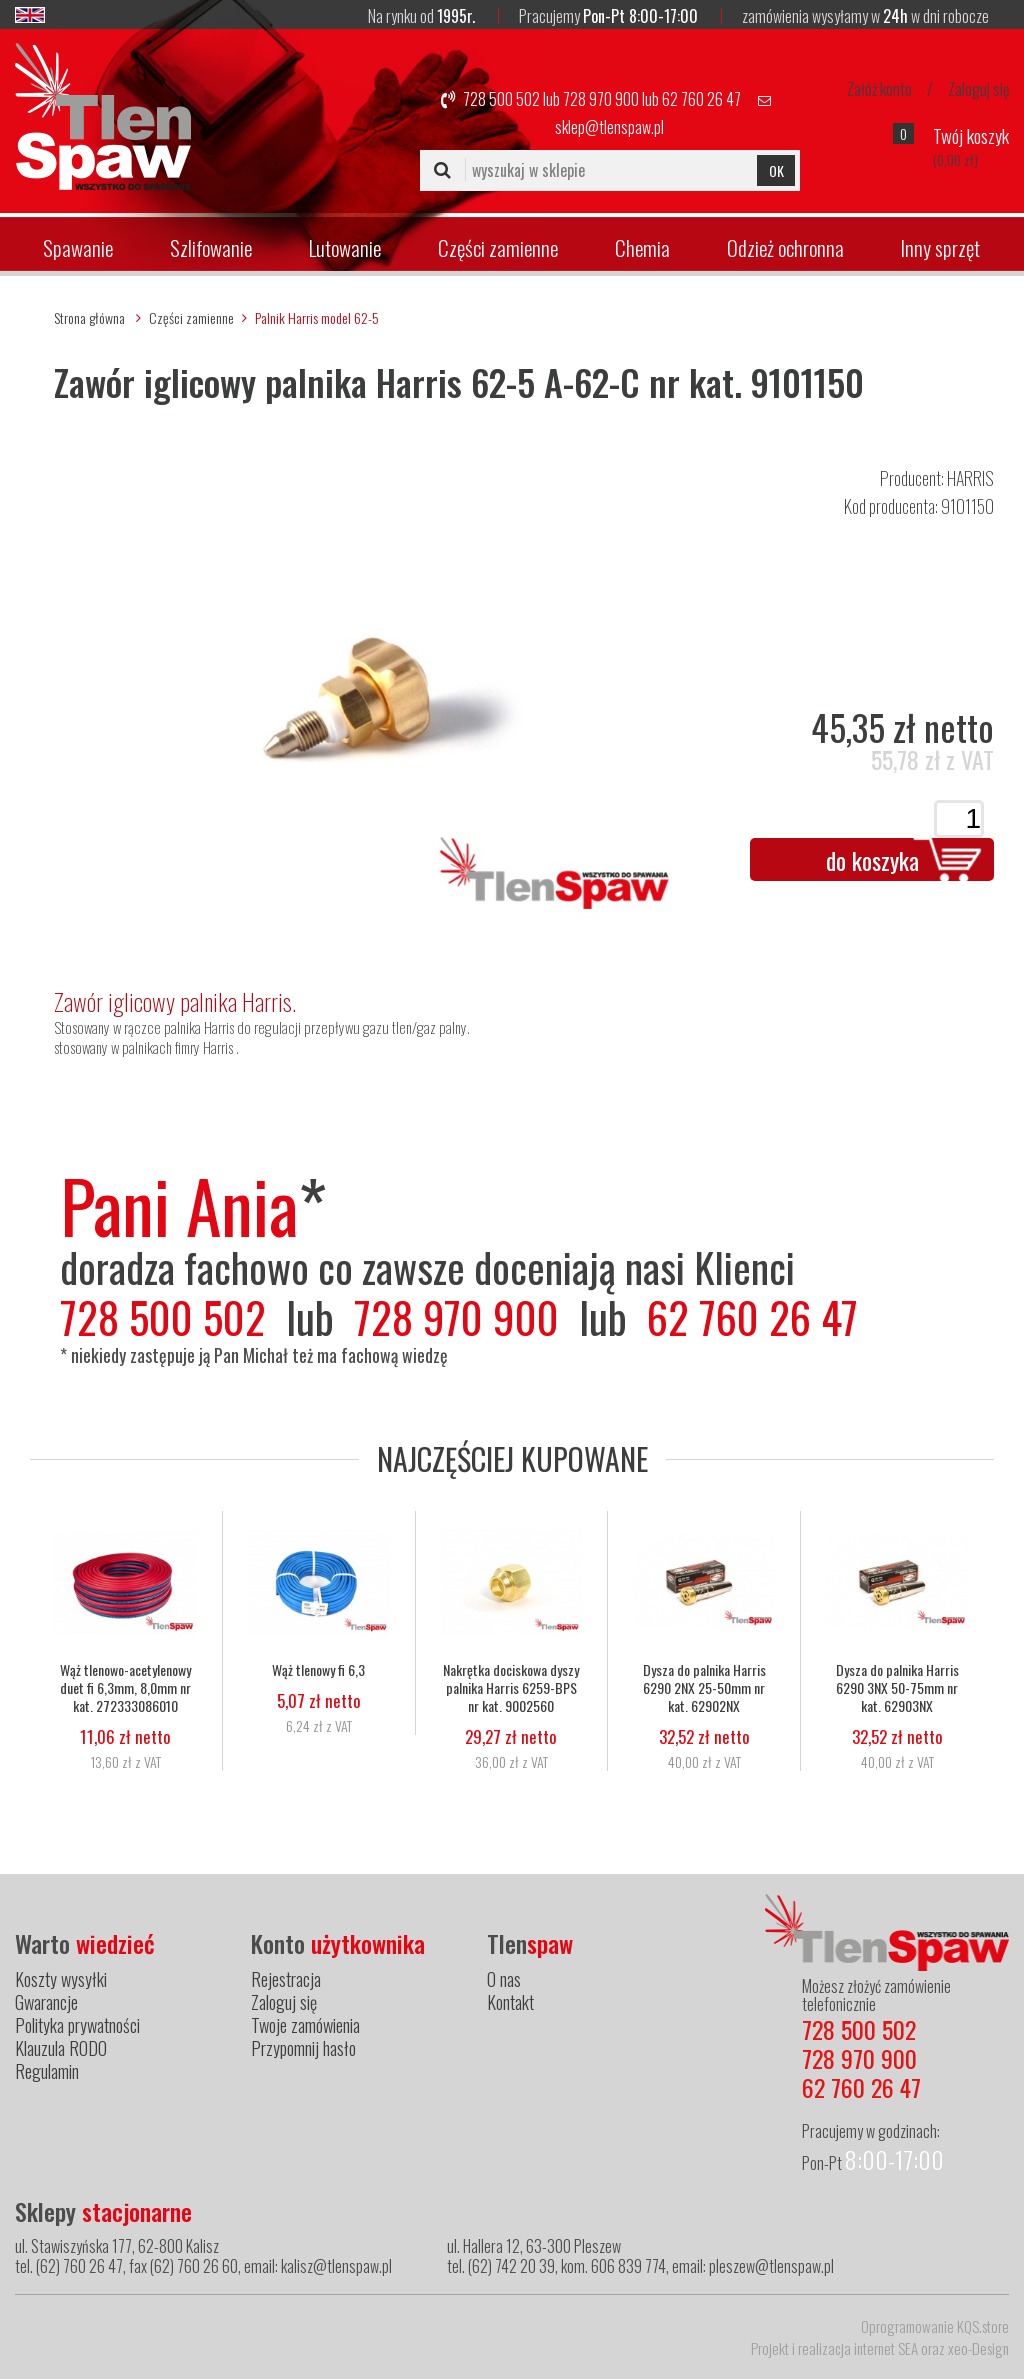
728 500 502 (501, 99)
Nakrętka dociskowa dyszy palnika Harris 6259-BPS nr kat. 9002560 (511, 1687)
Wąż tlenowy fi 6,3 (318, 1669)
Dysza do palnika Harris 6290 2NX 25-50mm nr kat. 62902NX (704, 1687)
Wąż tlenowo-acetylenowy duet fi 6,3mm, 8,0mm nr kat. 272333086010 (125, 1687)
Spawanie (78, 247)
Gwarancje (46, 2002)
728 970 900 (601, 99)
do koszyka (872, 860)
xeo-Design (978, 2348)
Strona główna (89, 317)
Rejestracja (286, 1979)
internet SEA (886, 2348)
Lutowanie (345, 247)
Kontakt (510, 2002)
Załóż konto (879, 89)
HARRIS (970, 478)
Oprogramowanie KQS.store (935, 2326)
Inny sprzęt (940, 247)
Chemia (642, 247)
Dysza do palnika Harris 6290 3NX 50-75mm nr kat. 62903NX (897, 1687)
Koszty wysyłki (61, 1979)
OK (776, 170)
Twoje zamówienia (305, 2025)
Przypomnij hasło (303, 2048)
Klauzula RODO (61, 2048)
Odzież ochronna (785, 247)
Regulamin (47, 2071)
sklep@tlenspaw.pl (609, 127)
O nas (504, 1979)
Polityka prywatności (77, 2025)
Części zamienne (498, 247)
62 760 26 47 (701, 99)
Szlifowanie (211, 247)
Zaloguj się (978, 89)
